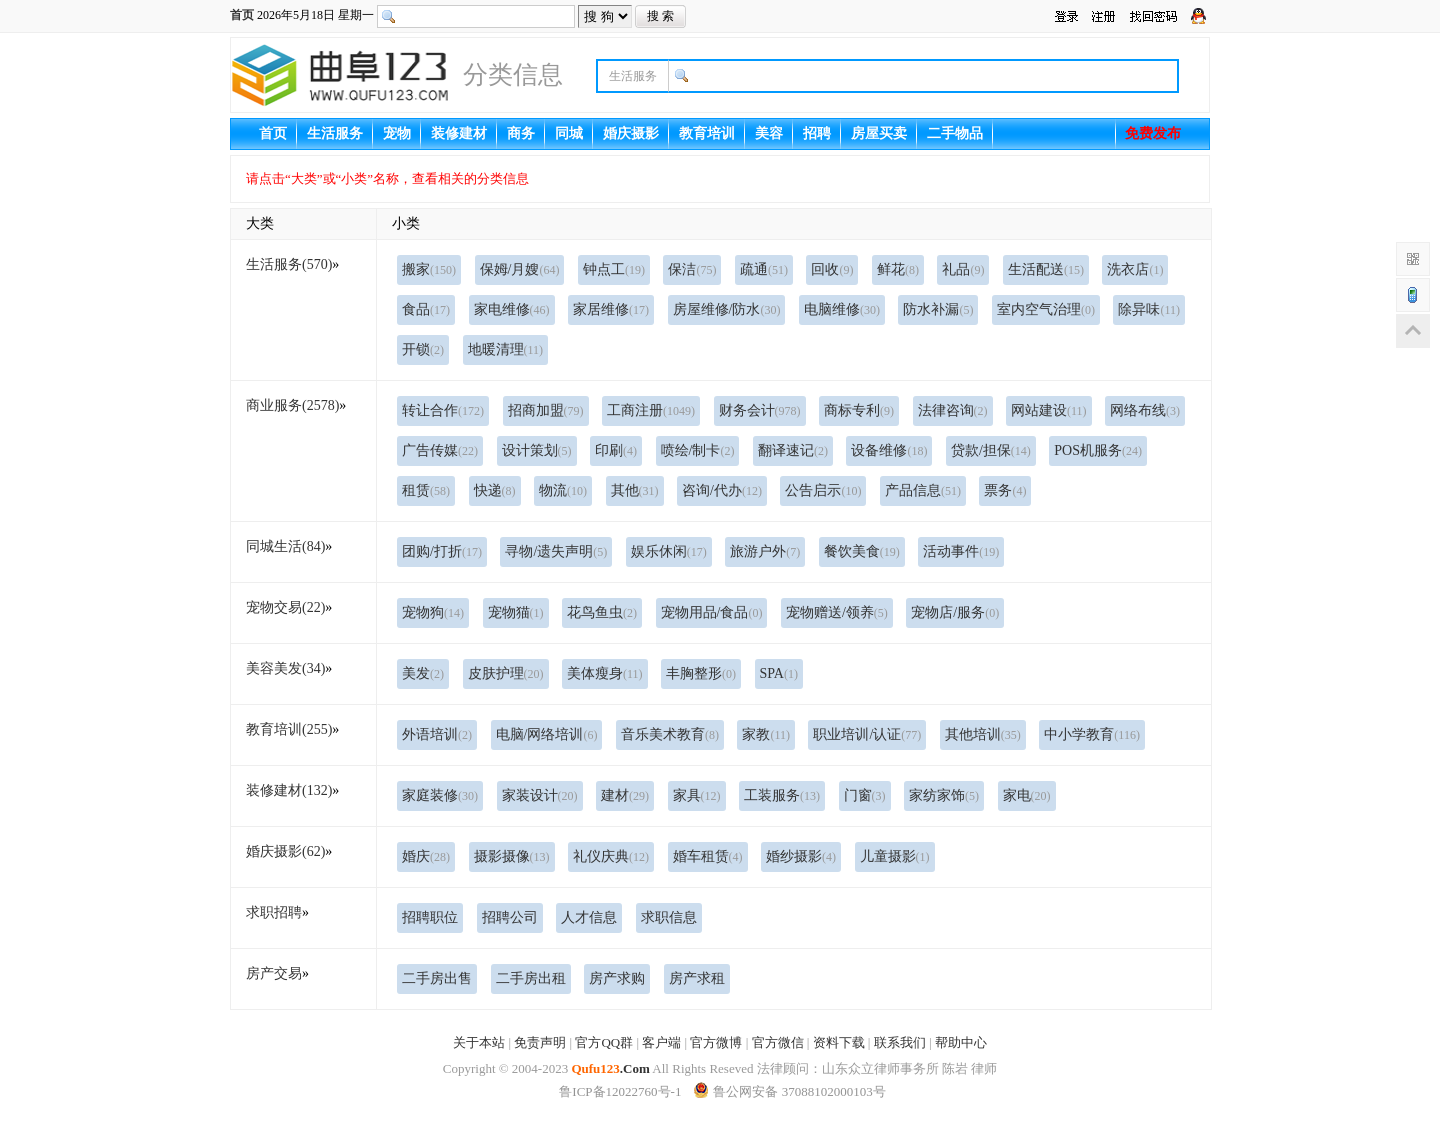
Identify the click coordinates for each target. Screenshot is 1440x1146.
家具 (697, 795)
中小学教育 (1092, 734)
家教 (766, 734)
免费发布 (1153, 133)
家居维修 (611, 309)
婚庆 (426, 856)
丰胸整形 (701, 673)
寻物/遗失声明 (556, 551)
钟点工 (614, 269)
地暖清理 (506, 349)
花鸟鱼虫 (602, 612)
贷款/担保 (991, 450)
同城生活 (285, 546)
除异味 (1149, 309)
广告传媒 (440, 450)
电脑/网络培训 (547, 734)
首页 (242, 15)
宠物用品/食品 (712, 612)
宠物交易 (285, 607)
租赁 (426, 490)
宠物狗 (433, 612)
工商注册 (651, 410)
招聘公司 (510, 917)
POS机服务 (1098, 450)
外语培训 (437, 734)
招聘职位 (430, 917)
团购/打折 (442, 551)
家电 (1027, 795)
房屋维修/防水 (727, 309)
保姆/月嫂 (520, 269)
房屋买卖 (879, 133)
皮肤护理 (506, 673)
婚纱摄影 (801, 856)
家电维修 (512, 309)
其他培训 (983, 734)
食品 (426, 309)
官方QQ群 (604, 1042)
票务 (1005, 490)
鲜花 (898, 269)
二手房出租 (531, 978)
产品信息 (923, 490)
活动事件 (961, 551)
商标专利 (859, 410)
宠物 (397, 133)
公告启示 (823, 490)
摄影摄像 (512, 856)
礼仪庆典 (611, 856)
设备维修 (889, 450)
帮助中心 (961, 1042)
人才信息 (589, 917)
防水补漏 (938, 309)
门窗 (865, 795)
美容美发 (285, 668)
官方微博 (716, 1042)
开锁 (423, 349)
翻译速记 (793, 450)
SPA (779, 673)
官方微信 (778, 1042)
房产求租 (697, 978)
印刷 (616, 450)
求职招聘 (274, 912)
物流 (563, 490)
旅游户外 (765, 551)
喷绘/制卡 (698, 450)
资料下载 (839, 1042)
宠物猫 (516, 612)
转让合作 (443, 410)
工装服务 (782, 795)
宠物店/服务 (955, 612)
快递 (495, 490)
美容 (769, 133)
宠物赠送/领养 (837, 612)
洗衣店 (1135, 269)
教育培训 (707, 133)
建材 (625, 795)
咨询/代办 (722, 490)
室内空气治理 (1046, 309)
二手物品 (955, 133)
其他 (635, 490)
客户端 (661, 1042)
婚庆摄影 (631, 133)
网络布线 (1145, 410)
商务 (521, 133)
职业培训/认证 (867, 734)
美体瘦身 (605, 673)
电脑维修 (842, 309)
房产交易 (274, 973)
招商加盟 (546, 410)
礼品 (963, 269)
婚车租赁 (708, 856)
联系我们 (900, 1042)
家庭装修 (440, 795)
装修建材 (459, 133)
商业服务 (292, 405)
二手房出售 (437, 978)
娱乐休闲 (669, 551)
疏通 (764, 269)
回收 (832, 269)
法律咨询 (953, 410)
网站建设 (1049, 410)
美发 (423, 673)
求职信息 (669, 917)
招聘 (817, 133)
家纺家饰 (944, 795)
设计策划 (537, 450)
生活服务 (335, 133)
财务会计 (760, 410)
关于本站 (479, 1042)
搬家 (429, 269)
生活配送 (1046, 269)
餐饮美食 (862, 551)
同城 (569, 133)
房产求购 (617, 978)
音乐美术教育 (670, 734)
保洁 (692, 269)
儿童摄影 (895, 856)
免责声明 (540, 1042)
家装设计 (540, 795)
